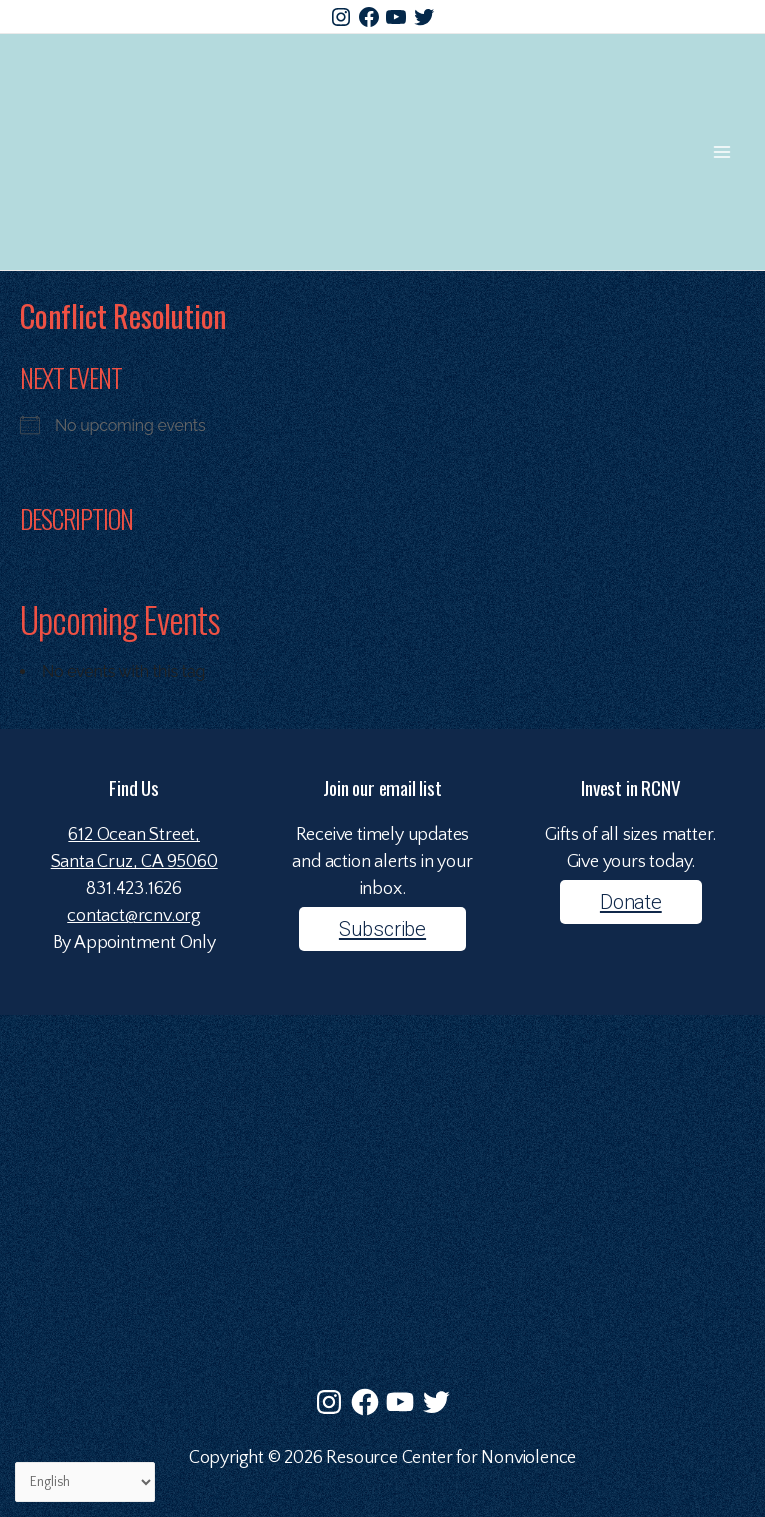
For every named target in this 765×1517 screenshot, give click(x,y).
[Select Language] (85, 1482)
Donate (631, 902)
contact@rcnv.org (134, 916)
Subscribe (382, 929)
